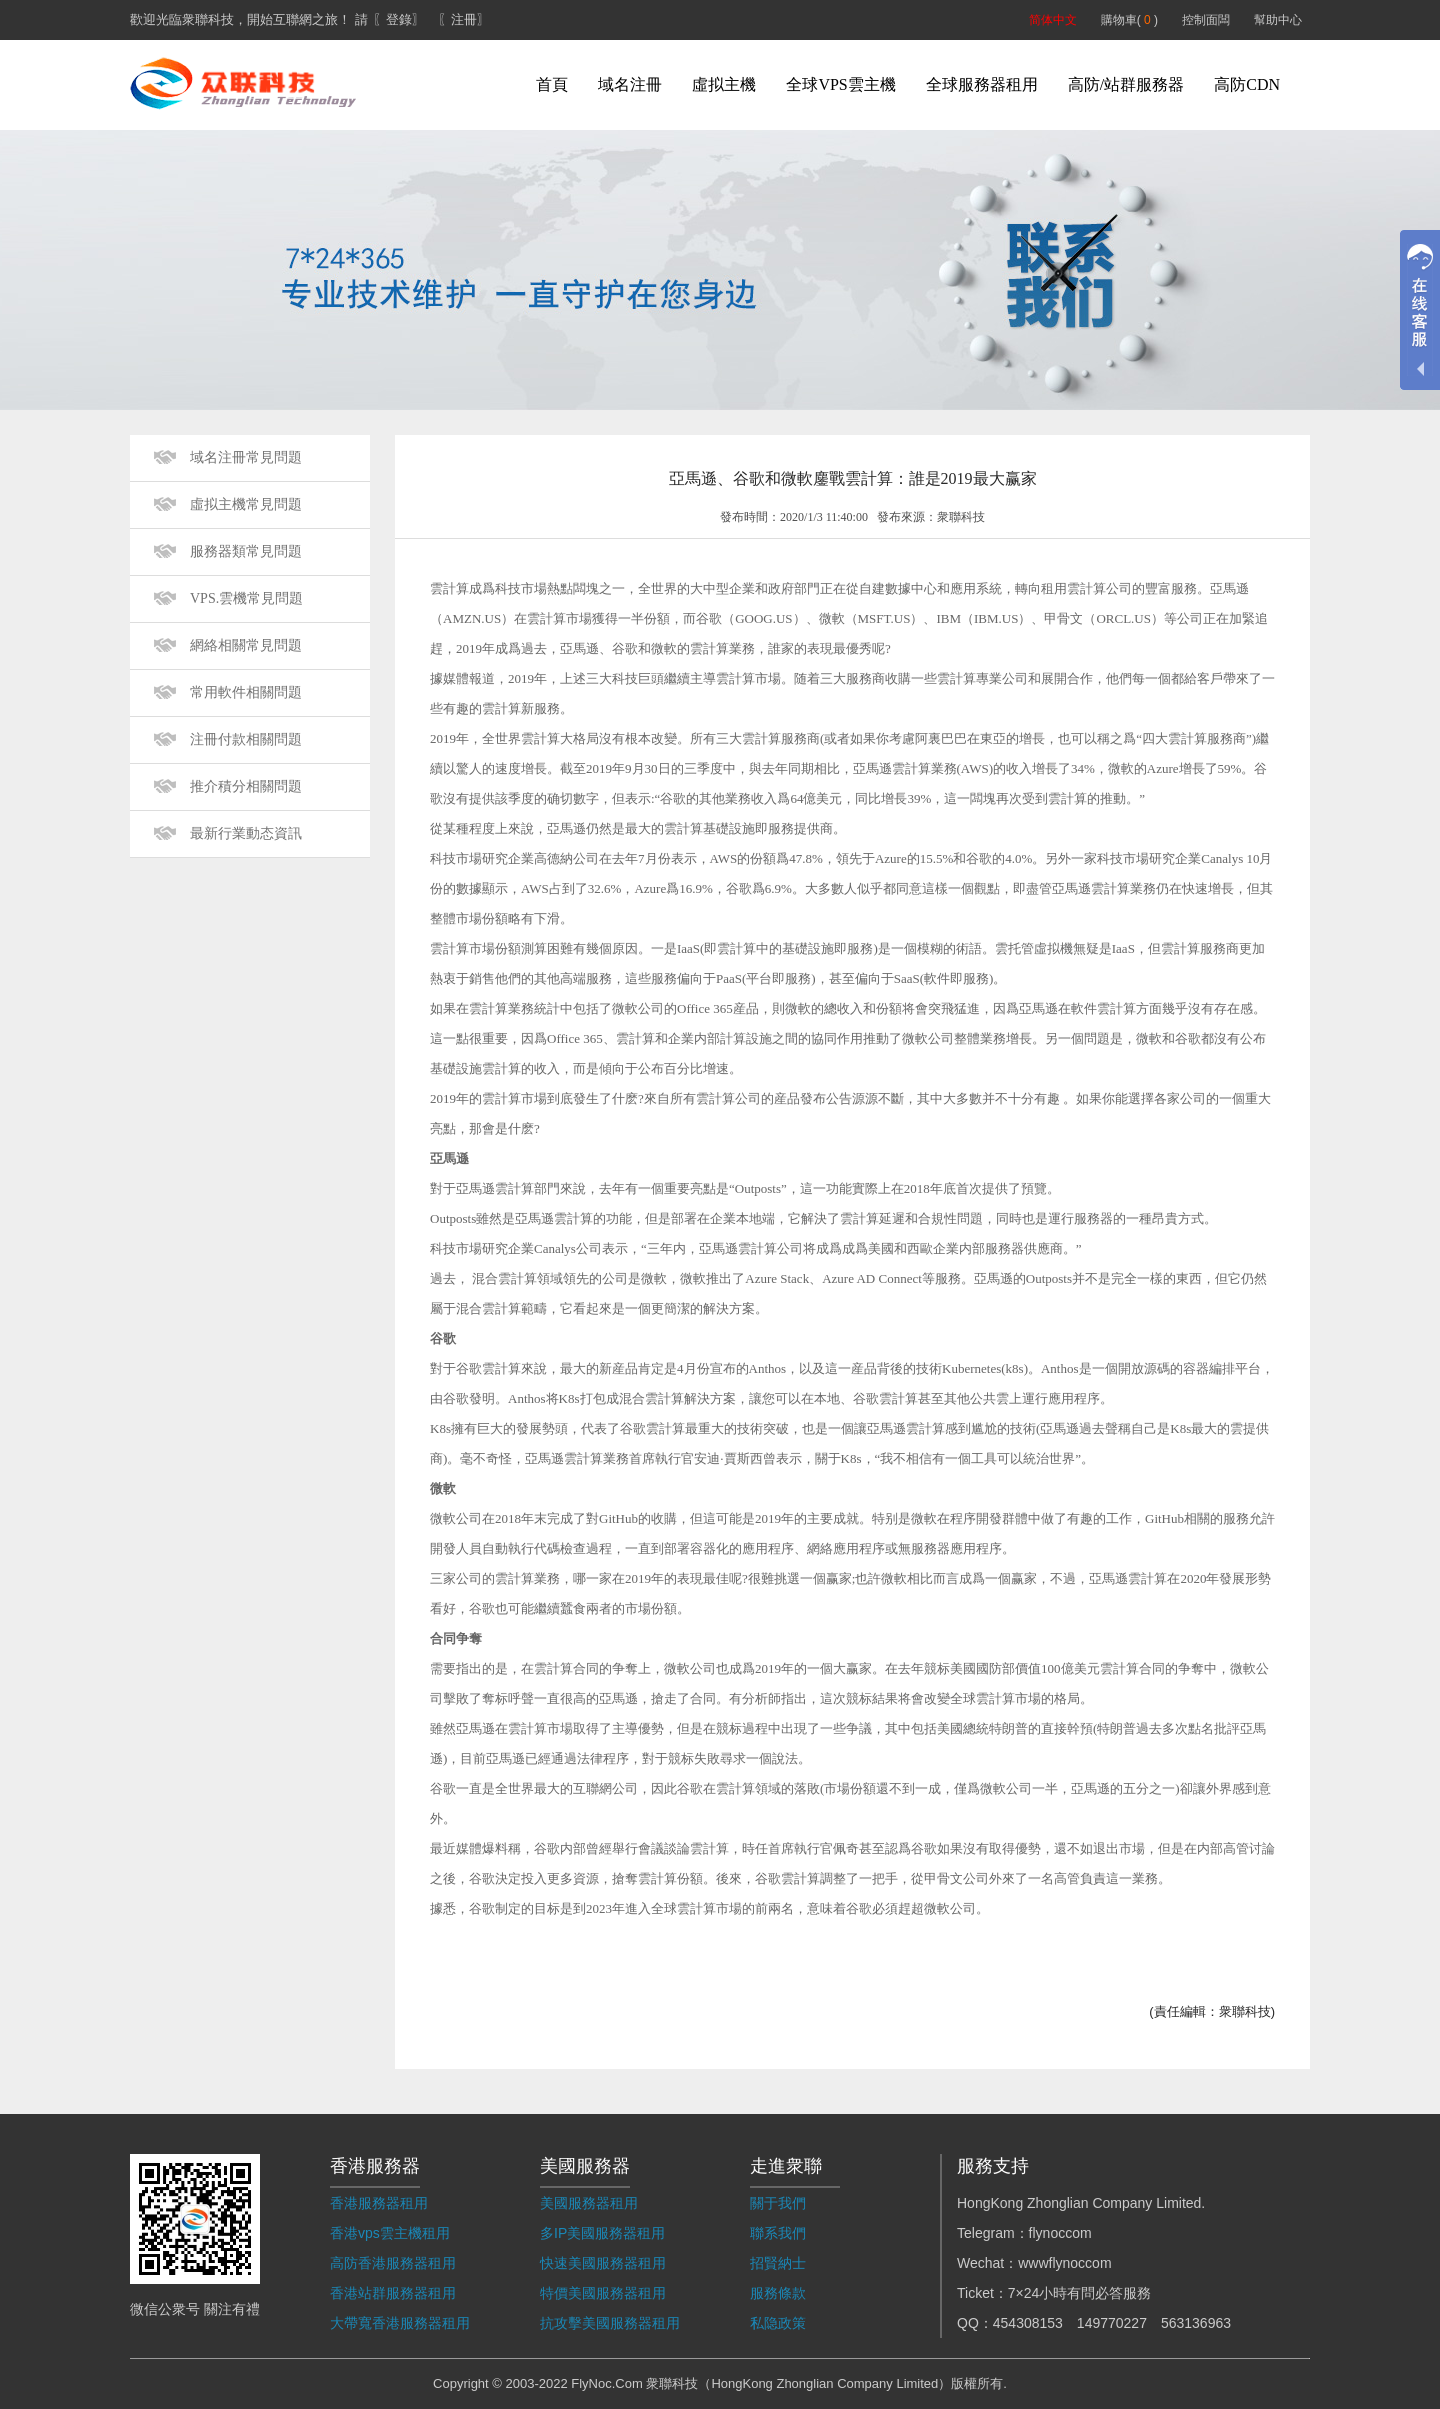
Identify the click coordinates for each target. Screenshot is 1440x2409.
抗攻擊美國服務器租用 (610, 2323)
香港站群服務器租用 (393, 2293)
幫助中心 (1278, 20)
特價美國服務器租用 (603, 2293)
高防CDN (1247, 84)
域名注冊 (630, 84)
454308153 (1028, 2323)
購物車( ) (1129, 20)
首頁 (552, 84)
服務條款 (778, 2293)
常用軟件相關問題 (246, 692)
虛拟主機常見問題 (246, 504)
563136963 (1196, 2323)
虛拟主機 (724, 84)
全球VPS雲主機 (840, 84)
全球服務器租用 (982, 84)
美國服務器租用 (589, 2203)
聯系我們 (778, 2233)
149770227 (1112, 2323)
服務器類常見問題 (246, 551)
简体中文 (1053, 20)
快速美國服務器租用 (603, 2263)
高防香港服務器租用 (393, 2263)
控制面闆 (1206, 20)
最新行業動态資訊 (246, 833)
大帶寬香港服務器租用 (400, 2323)
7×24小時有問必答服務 (1080, 2293)
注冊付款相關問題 (246, 739)
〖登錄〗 (399, 19)
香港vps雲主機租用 (390, 2233)
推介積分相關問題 (246, 786)
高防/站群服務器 (1126, 84)
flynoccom (1060, 2233)
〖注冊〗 (464, 19)
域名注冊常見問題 (246, 457)
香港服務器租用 (379, 2203)
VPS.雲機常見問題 (246, 598)
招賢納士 (778, 2263)
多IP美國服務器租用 (602, 2233)
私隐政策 (778, 2323)
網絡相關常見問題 (246, 645)
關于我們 (778, 2203)
